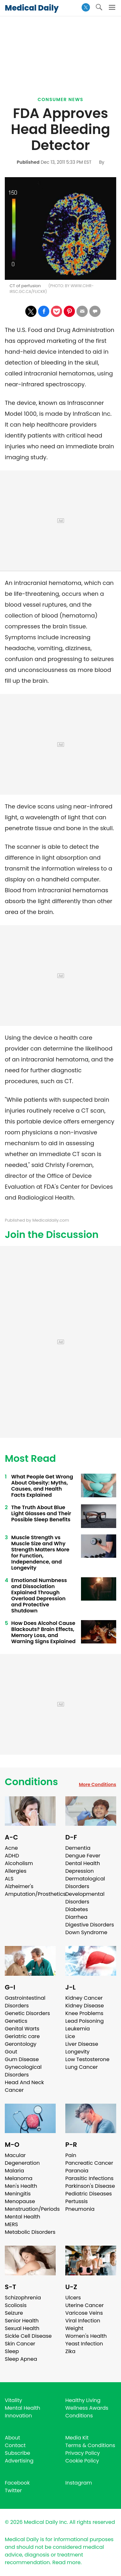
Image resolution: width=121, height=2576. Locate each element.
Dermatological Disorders (85, 1882)
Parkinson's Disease (90, 2186)
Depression (79, 1871)
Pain (70, 2155)
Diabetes (76, 1909)
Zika (70, 2351)
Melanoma (18, 2178)
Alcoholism (19, 1863)
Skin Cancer (20, 2343)
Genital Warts (22, 2028)
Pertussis (76, 2201)
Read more (66, 2562)
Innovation (18, 2415)
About (12, 2437)
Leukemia (77, 2028)
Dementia (77, 1848)
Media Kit (77, 2437)
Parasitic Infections (89, 2178)
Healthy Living (83, 2400)
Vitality (13, 2400)
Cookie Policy (82, 2460)
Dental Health (82, 1863)
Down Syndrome (86, 1932)
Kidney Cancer (84, 1998)
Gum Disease (22, 2059)
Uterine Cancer (84, 2305)
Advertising (19, 2460)
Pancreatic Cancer (89, 2163)
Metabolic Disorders (30, 2232)
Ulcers (73, 2297)
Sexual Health (22, 2328)
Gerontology (20, 2044)
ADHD (12, 1855)
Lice (70, 2036)
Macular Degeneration (22, 2159)
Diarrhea (76, 1917)
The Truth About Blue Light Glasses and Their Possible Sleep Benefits (41, 1513)
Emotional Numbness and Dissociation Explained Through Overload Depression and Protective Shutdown (39, 1595)
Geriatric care (22, 2036)
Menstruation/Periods (32, 2209)
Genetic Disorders (27, 2013)
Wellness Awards (86, 2408)
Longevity (77, 2051)
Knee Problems (84, 2013)
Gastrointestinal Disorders (25, 2001)
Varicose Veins (84, 2313)
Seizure (14, 2313)
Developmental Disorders (84, 1897)
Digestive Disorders (89, 1924)
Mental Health (22, 2216)
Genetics (16, 2021)
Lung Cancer (81, 2067)
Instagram (78, 2482)
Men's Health (21, 2186)
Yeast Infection (84, 2343)
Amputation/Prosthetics (35, 1894)
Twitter (13, 2490)
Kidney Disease (84, 2005)
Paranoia (76, 2170)
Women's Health (86, 2336)
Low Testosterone (87, 2059)
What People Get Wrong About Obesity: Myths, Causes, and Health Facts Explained (42, 1486)
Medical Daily (32, 8)
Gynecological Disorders (23, 2070)
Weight (74, 2328)
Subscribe (17, 2453)
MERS (11, 2224)
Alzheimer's (19, 1886)
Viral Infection (82, 2320)
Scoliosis (16, 2305)
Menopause (20, 2201)
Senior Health (22, 2320)
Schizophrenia (23, 2297)
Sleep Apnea (21, 2359)
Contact (15, 2445)
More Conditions (97, 1784)
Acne (11, 1848)
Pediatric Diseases (88, 2193)
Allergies (16, 1871)
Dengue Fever (83, 1855)
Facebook (17, 2482)
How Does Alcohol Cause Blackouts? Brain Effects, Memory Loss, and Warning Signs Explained (43, 1632)
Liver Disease (81, 2044)
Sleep (12, 2351)
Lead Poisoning (84, 2021)
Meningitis (18, 2193)
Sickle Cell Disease (28, 2336)
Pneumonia (79, 2209)
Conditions (31, 1782)
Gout (11, 2051)
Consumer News (61, 99)
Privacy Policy (82, 2453)
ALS (9, 1878)
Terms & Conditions (90, 2445)
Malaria (14, 2170)
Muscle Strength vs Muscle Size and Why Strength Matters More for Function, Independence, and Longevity (40, 1553)
